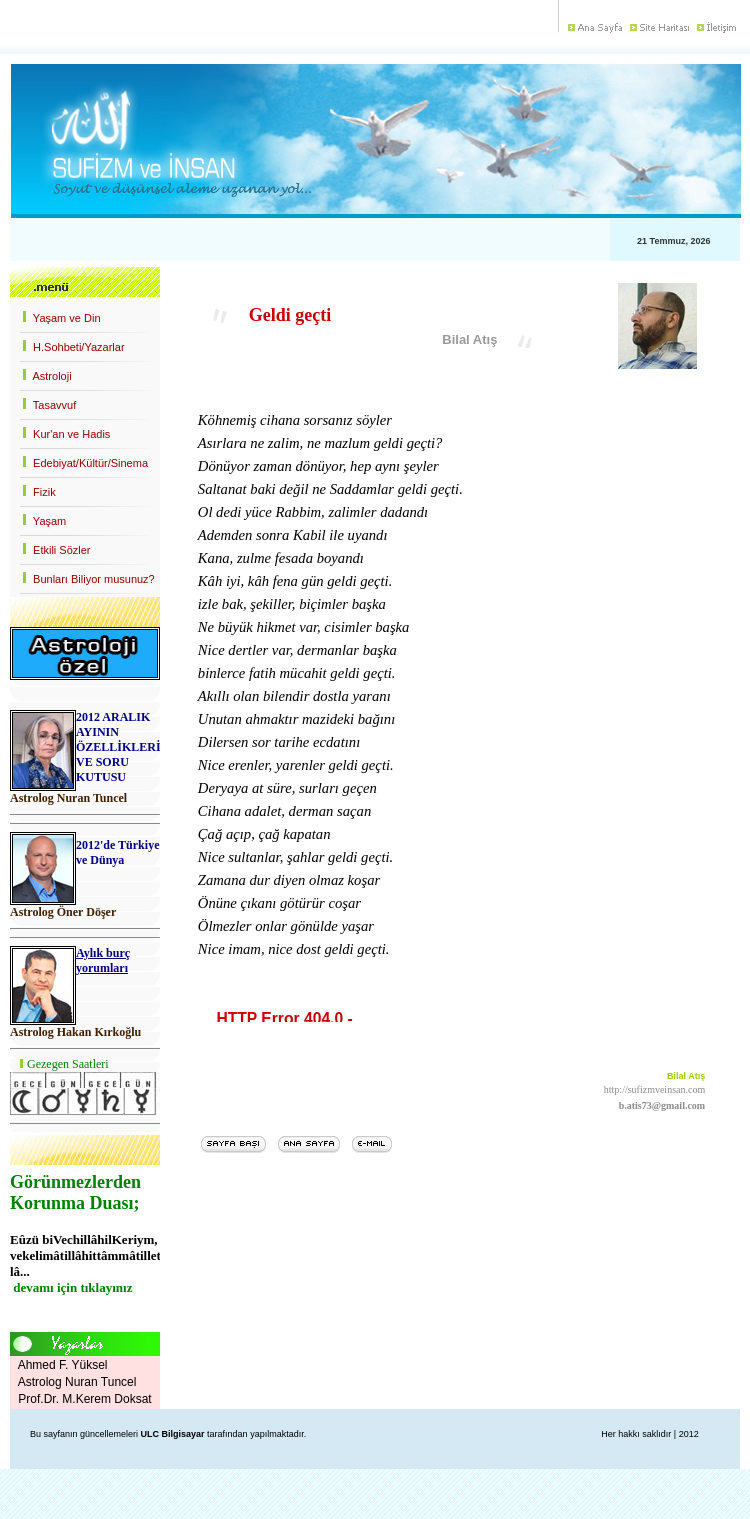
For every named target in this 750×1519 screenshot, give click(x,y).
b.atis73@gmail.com (662, 1105)
